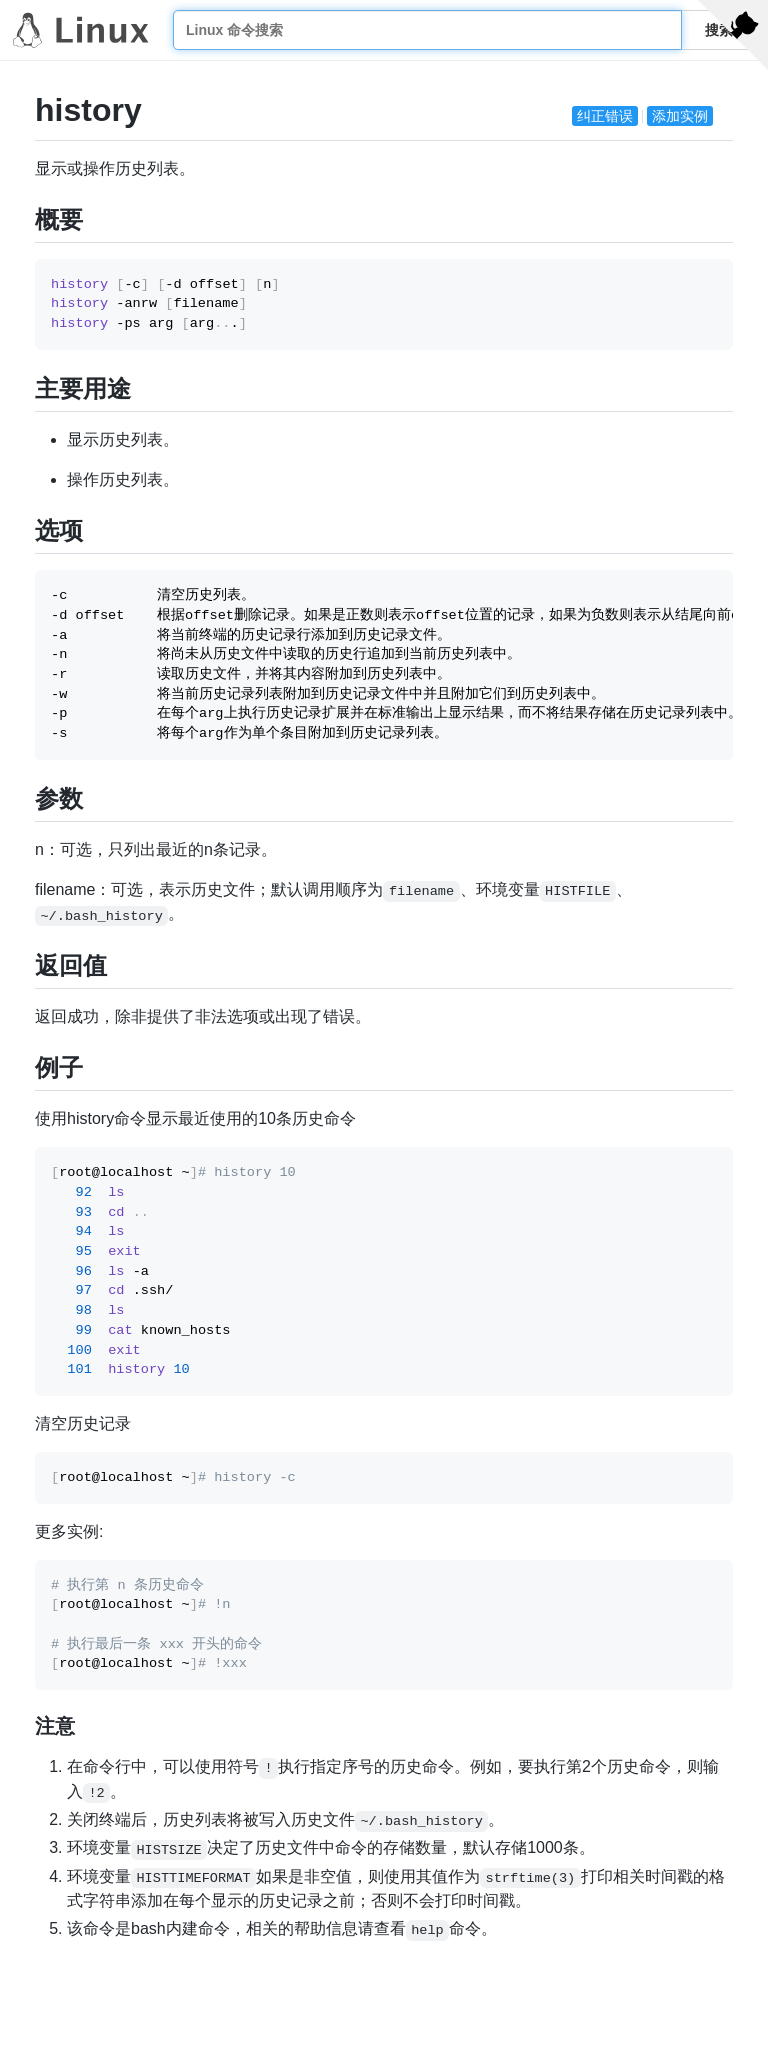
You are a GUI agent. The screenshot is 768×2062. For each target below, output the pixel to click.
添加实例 (680, 116)
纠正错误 (605, 116)
